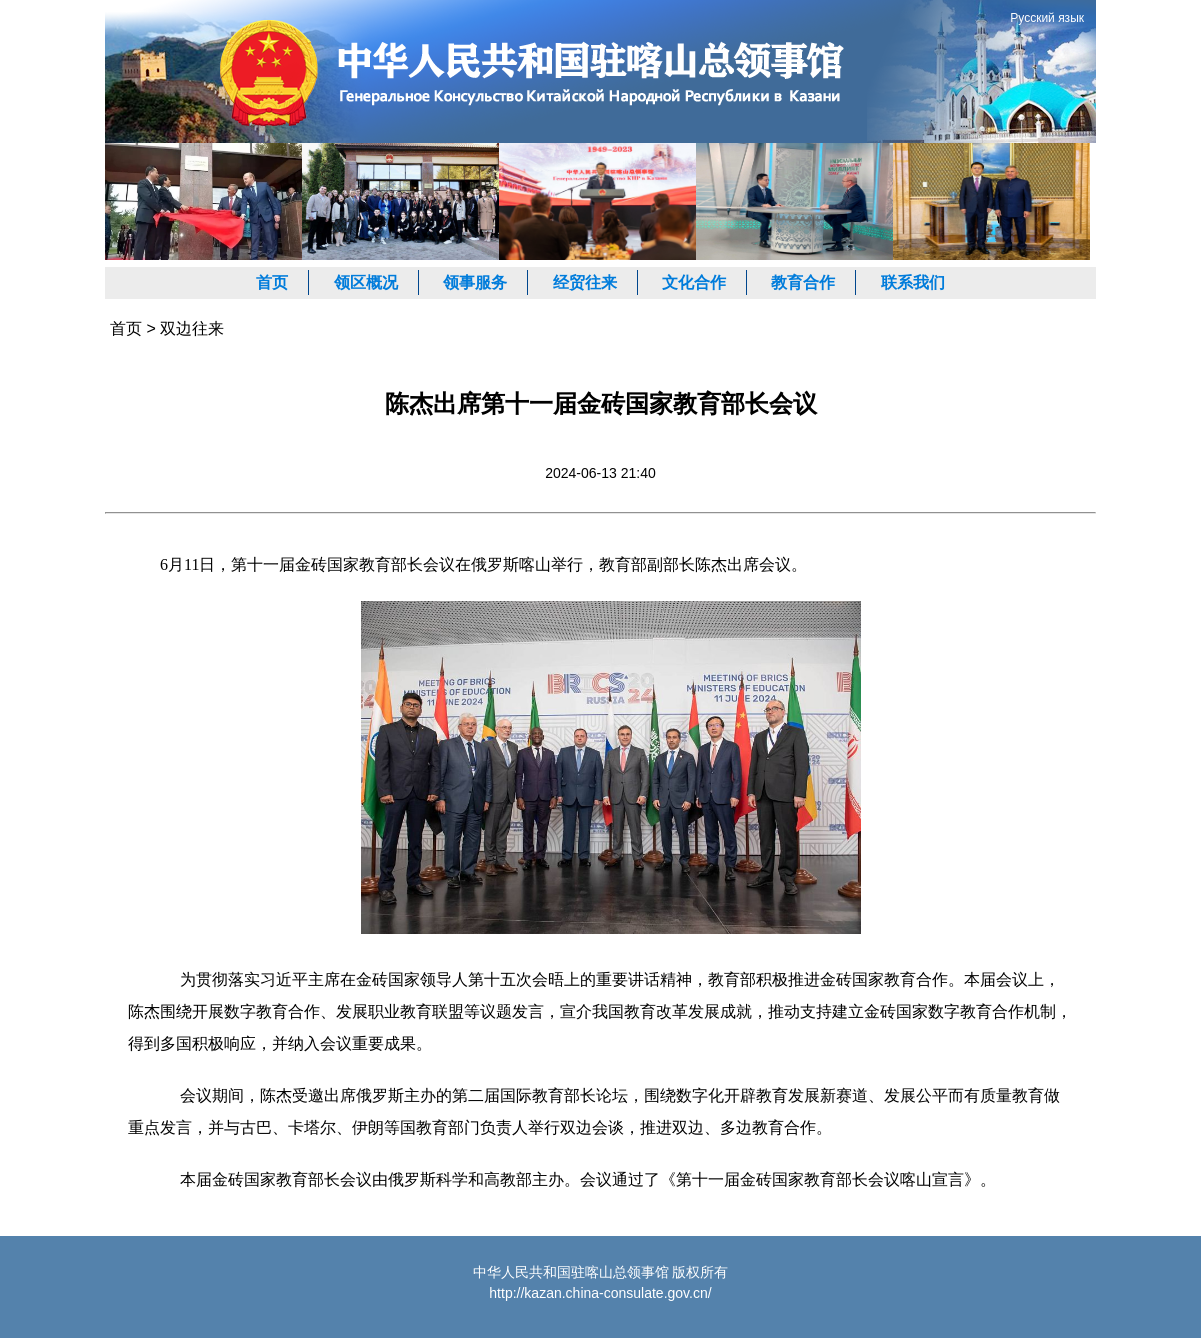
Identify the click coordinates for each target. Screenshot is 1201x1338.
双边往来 (192, 328)
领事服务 (475, 282)
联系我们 (913, 282)
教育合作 (803, 282)
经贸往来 (585, 282)
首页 (272, 282)
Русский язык (1047, 18)
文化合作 (694, 282)
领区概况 (366, 282)
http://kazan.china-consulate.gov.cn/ (600, 1293)
